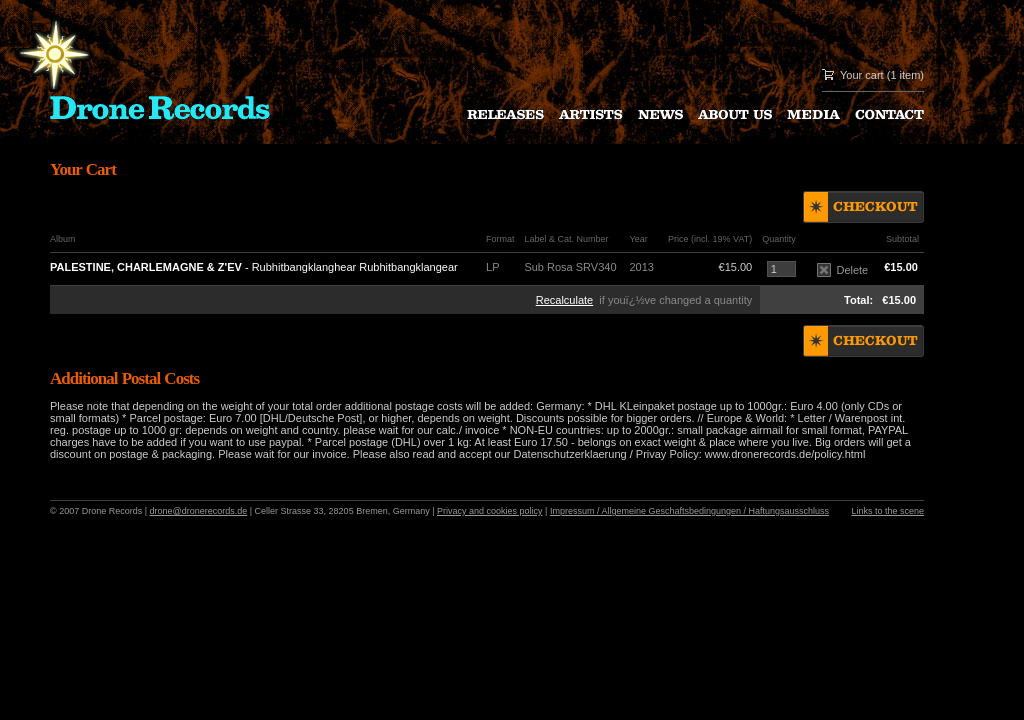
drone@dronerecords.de (199, 511)
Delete (842, 270)
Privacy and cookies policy (490, 511)
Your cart (862, 75)
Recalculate (564, 300)
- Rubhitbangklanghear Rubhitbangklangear (254, 267)
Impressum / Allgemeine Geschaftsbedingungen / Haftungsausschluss (689, 511)
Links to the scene (887, 511)
